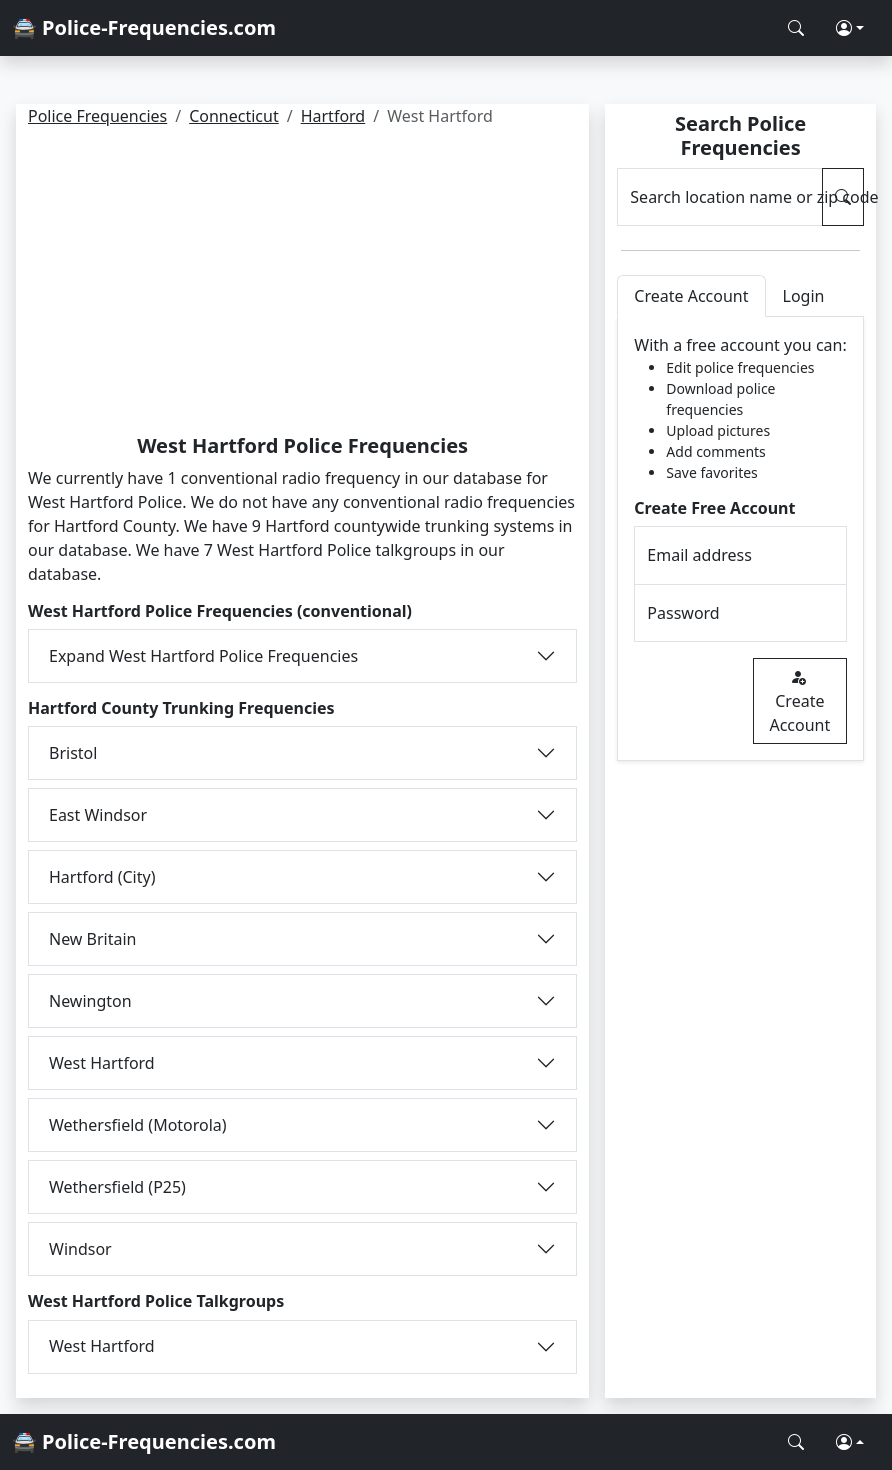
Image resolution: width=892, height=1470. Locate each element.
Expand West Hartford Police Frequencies (203, 656)
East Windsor (98, 815)
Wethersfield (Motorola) (138, 1125)
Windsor (80, 1249)
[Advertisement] (302, 284)
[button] (850, 28)
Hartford (333, 116)
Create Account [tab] (691, 296)
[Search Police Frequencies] (796, 28)
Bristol (73, 753)
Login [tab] (804, 296)
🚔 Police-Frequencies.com (144, 27)
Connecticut (234, 116)
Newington (90, 1001)
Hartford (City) (102, 877)
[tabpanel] (740, 539)
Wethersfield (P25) (117, 1187)
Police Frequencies (97, 116)
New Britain (93, 939)
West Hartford (102, 1063)
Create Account (799, 701)
